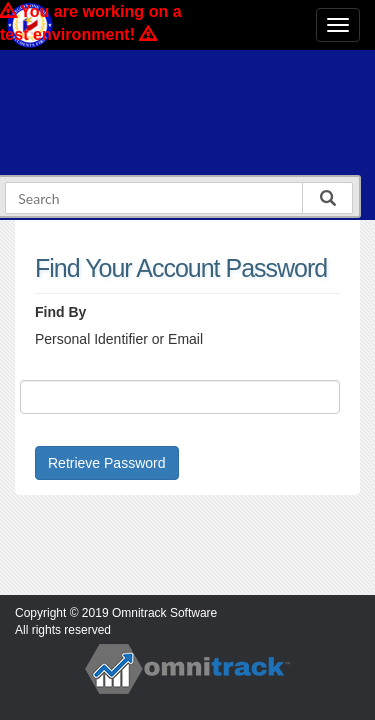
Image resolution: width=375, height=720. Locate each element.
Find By (60, 312)
